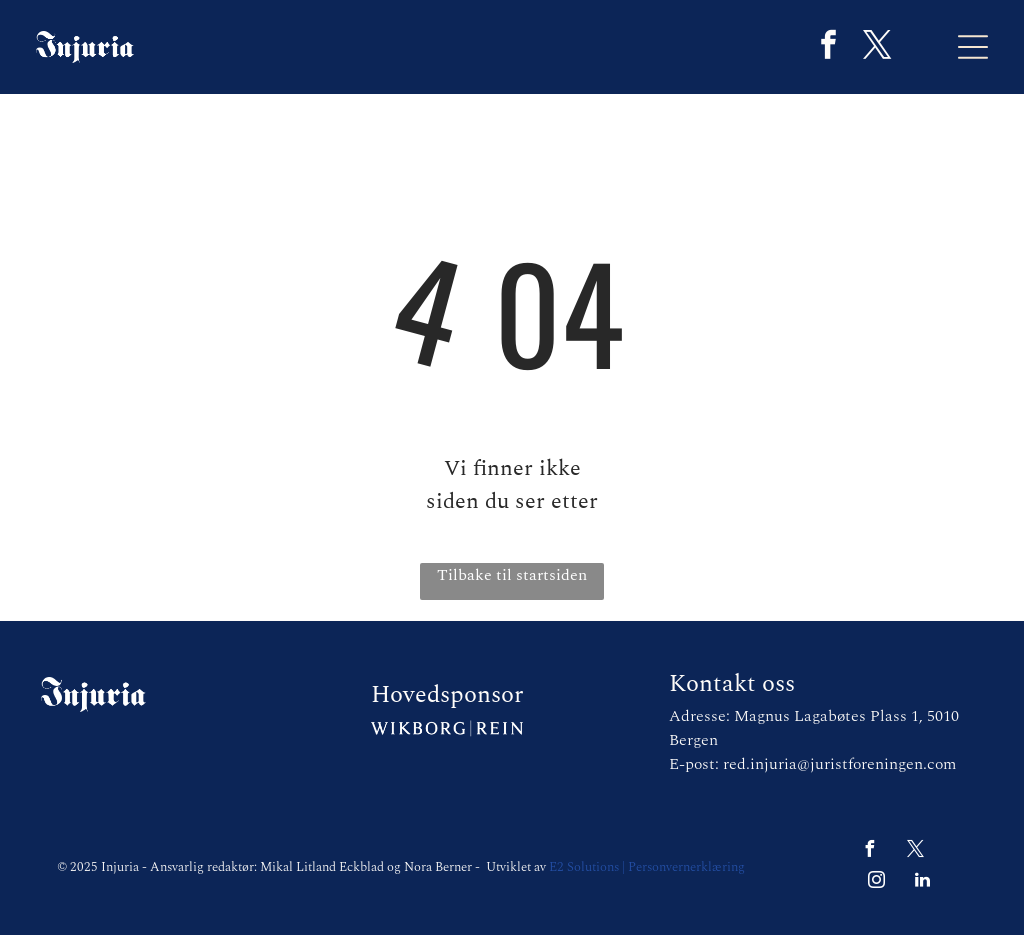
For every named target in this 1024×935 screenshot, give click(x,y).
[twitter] (877, 47)
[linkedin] (923, 882)
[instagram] (877, 882)
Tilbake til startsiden (512, 575)
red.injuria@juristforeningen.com (839, 764)
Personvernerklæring (686, 867)
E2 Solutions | (587, 867)
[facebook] (828, 47)
